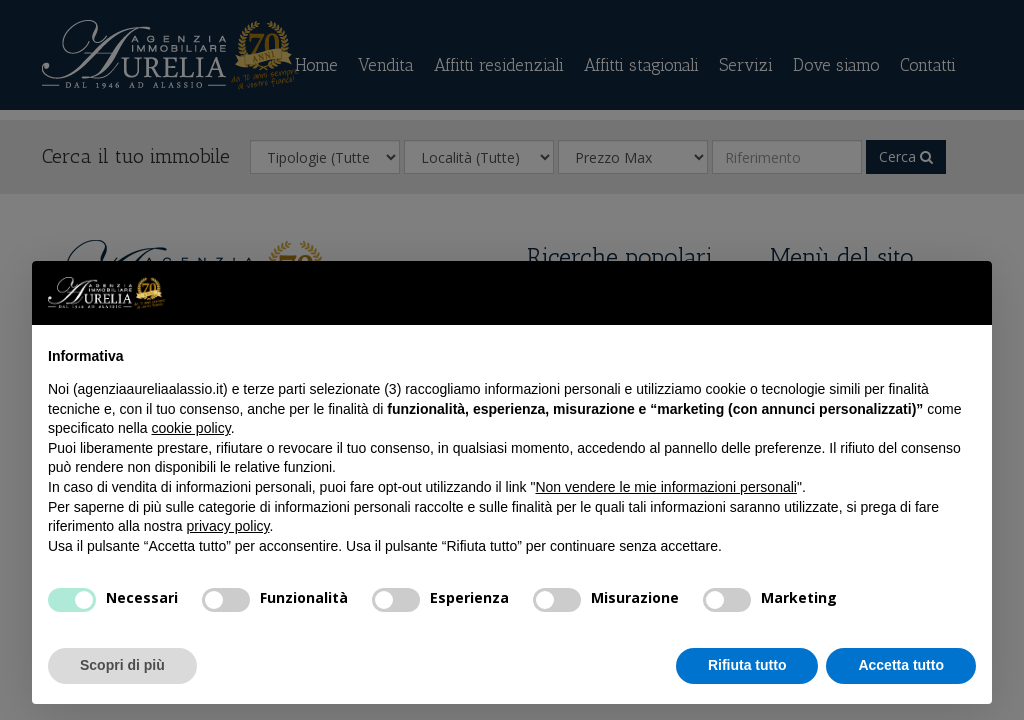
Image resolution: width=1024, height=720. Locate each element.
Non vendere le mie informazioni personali (665, 487)
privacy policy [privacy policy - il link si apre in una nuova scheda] (228, 526)
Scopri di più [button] (122, 665)
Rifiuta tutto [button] (747, 665)
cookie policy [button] (191, 428)
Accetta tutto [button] (901, 665)
